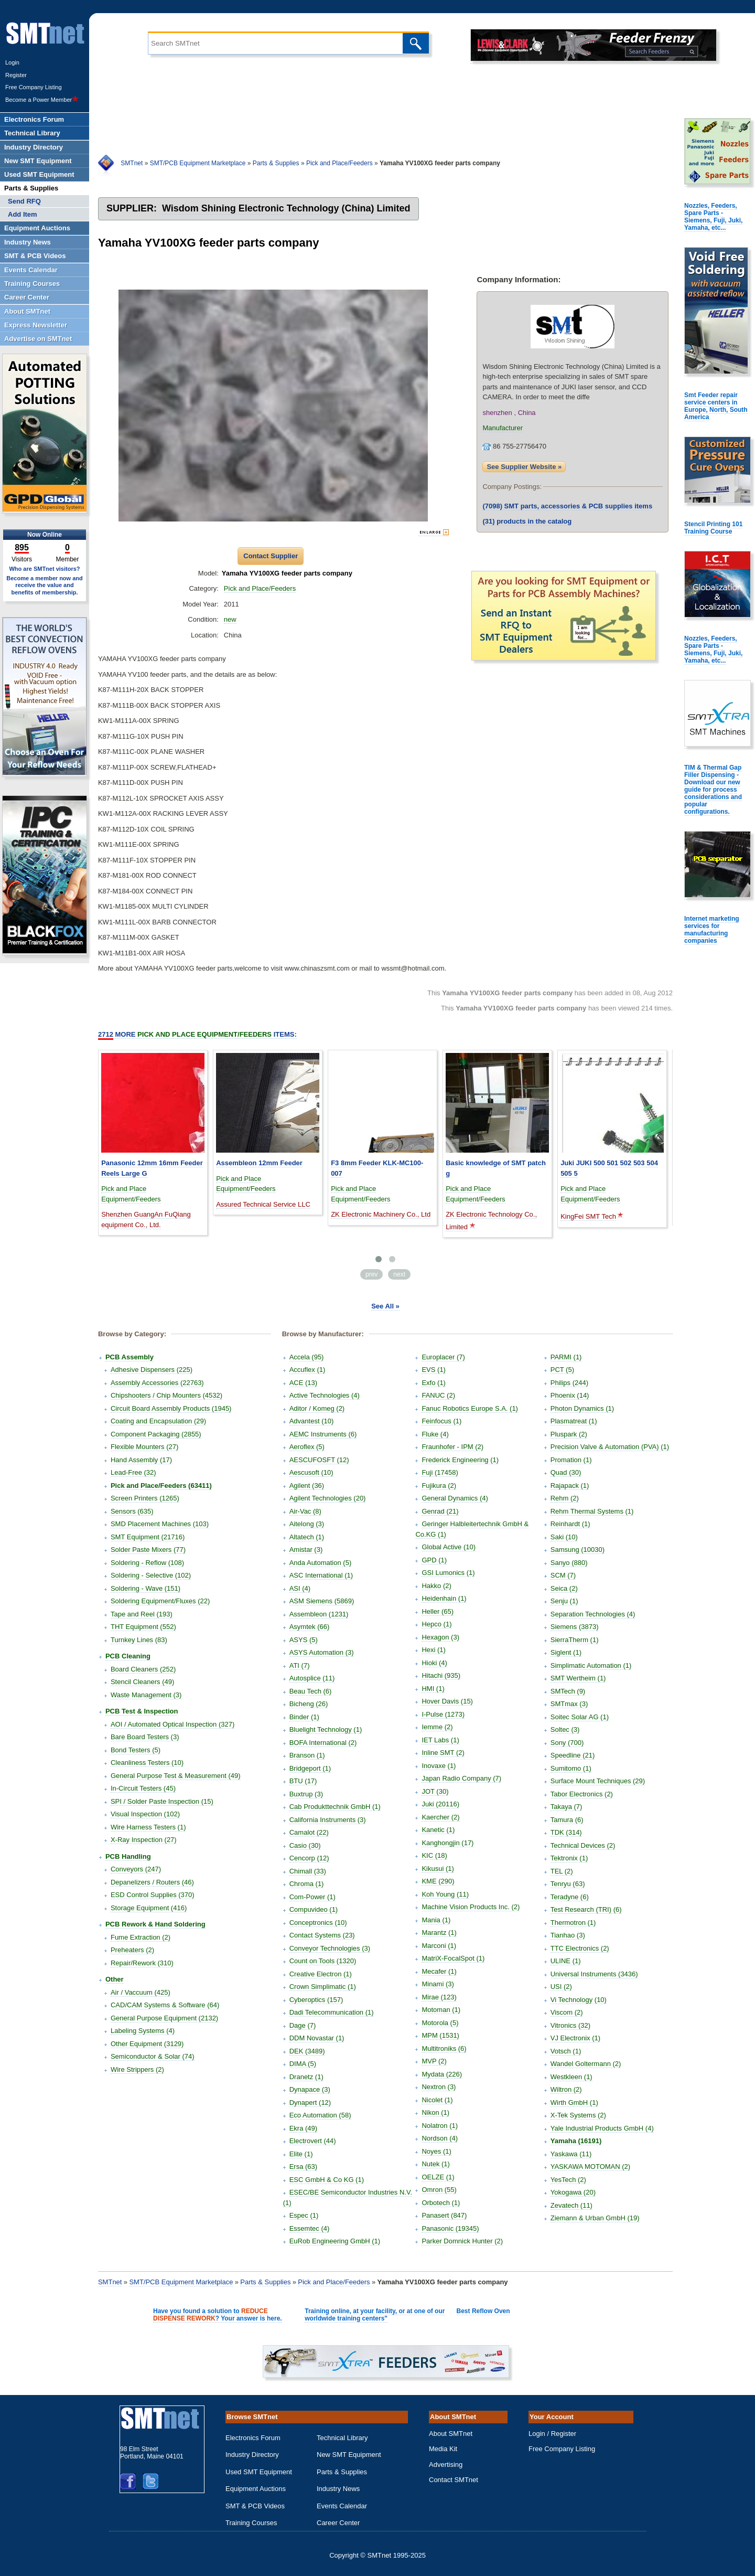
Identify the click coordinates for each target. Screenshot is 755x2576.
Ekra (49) (303, 2128)
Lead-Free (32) (133, 1472)
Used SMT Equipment (258, 2472)
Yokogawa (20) (573, 2192)
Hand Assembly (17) (141, 1460)
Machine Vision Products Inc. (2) (471, 1907)
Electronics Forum (253, 2438)
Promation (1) (571, 1460)
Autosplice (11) (312, 1678)
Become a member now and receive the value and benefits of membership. (44, 585)
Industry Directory (252, 2454)
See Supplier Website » (524, 467)
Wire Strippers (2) (137, 2069)
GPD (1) (434, 1560)
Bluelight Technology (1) (325, 1729)
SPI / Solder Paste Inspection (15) (162, 1801)
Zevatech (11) (571, 2205)
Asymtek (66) (309, 1627)
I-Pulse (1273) (443, 1714)
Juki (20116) (440, 1804)
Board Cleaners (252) (143, 1669)
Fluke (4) (435, 1434)
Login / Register (552, 2433)
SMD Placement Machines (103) (160, 1524)
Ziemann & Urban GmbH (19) (595, 2218)
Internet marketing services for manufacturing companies (711, 929)
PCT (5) (562, 1370)
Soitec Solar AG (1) (580, 1717)
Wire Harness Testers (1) (148, 1827)
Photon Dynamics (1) (582, 1408)
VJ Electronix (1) (575, 2038)
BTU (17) (303, 1781)
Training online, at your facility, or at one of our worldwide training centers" (375, 2314)
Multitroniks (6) (444, 2048)
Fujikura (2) (439, 1485)
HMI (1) (433, 1689)
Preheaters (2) (132, 1950)
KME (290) (438, 1881)
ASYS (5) (303, 1640)
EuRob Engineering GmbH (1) (334, 2241)
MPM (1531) (440, 2035)
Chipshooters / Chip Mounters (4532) (166, 1395)
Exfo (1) (434, 1383)
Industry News (338, 2489)
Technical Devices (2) (583, 1845)
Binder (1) (304, 1717)
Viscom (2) (567, 2012)
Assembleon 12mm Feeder (259, 1163)
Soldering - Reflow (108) (147, 1563)
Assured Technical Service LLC (263, 1204)
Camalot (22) (309, 1832)
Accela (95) (306, 1357)
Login (12, 62)
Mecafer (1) (439, 1971)
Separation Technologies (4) (593, 1614)
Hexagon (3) (440, 1637)
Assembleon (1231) (319, 1614)
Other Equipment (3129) (147, 2044)
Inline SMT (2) (443, 1753)
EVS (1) (434, 1370)
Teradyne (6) (570, 1897)
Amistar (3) (306, 1549)
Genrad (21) (440, 1511)
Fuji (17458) (440, 1472)
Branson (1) (307, 1755)
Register (16, 75)
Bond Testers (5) (135, 1750)
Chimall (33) (307, 1871)
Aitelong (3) (306, 1524)
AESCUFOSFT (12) (319, 1460)
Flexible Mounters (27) (144, 1447)
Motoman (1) (441, 2010)
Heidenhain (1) (444, 1598)
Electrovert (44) (312, 2141)
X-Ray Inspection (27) (144, 1840)
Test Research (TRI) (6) (586, 1909)
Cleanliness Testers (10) (147, 1762)
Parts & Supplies (276, 163)
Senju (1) (564, 1601)
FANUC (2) (438, 1395)
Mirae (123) (439, 1997)
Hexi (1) (434, 1650)
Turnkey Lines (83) (139, 1640)
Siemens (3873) (575, 1627)
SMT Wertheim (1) (578, 1678)
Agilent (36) (306, 1485)
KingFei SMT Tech (588, 1216)
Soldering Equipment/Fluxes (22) (160, 1601)
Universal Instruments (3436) (594, 1974)
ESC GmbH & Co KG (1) (326, 2180)
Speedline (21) (573, 1755)
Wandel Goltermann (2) (586, 2064)
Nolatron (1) (440, 2126)
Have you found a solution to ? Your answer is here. (217, 2314)
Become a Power (42, 100)
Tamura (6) (567, 1820)
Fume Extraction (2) (140, 1937)
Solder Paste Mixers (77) (148, 1549)
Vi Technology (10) (579, 2000)
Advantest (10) (311, 1421)
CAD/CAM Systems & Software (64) (165, 2005)
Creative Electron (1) (320, 1974)
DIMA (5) (302, 2064)
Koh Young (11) (445, 1894)
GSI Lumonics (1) (448, 1573)
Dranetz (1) (306, 2077)
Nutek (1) (435, 2164)
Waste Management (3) (146, 1695)
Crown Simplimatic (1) (322, 1986)
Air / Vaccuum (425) (140, 1992)
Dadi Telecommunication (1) (331, 2012)
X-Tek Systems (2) (578, 2115)
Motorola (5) (440, 2023)
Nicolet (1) (437, 2100)
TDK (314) (566, 1832)
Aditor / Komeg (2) (317, 1408)
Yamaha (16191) (576, 2141)
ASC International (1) (321, 1575)
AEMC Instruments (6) (323, 1434)
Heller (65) (438, 1611)
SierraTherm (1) (575, 1640)
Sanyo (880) (569, 1563)
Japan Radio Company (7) (461, 1778)
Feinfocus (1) (441, 1421)
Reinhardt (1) (570, 1524)
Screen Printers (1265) (145, 1498)
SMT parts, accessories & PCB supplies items (567, 506)
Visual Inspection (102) (145, 1814)
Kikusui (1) (438, 1868)
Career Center (338, 2523)
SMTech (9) (568, 1691)
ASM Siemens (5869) (321, 1601)
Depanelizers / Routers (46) (152, 1882)
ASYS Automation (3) (321, 1652)
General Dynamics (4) (455, 1498)
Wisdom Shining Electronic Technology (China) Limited (286, 208)
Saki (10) (564, 1537)
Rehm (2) (565, 1498)
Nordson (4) (440, 2138)
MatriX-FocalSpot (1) (453, 1958)
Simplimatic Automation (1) (591, 1665)
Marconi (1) (439, 1946)
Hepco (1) (436, 1624)
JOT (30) (435, 1791)
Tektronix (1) (569, 1858)
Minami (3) (438, 1984)
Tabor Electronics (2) (582, 1794)
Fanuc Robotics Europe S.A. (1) (470, 1408)
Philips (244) (569, 1383)
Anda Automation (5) (320, 1563)
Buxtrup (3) (306, 1794)
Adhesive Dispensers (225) (151, 1370)
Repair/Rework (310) (142, 1963)
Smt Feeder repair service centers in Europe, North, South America (716, 406)
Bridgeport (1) (310, 1768)
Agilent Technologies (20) (327, 1498)
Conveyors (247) (136, 1869)
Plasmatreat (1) (574, 1421)
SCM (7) (563, 1575)
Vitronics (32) (570, 2025)
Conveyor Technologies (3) (329, 1948)
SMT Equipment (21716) (148, 1537)
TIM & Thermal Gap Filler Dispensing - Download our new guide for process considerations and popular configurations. (713, 789)
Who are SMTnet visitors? (44, 569)
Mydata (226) (442, 2074)
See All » (385, 1306)
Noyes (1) (436, 2151)
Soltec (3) (565, 1729)
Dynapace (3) (309, 2089)
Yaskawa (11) (571, 2154)
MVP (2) (434, 2061)
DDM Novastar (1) (316, 2038)
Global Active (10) (449, 1547)
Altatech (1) (306, 1537)
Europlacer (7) (443, 1357)
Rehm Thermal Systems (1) (592, 1511)
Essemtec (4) (309, 2228)
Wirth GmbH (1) (574, 2102)
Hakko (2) (436, 1586)
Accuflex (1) (307, 1370)
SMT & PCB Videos (255, 2506)
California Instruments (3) (327, 1820)
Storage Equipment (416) (149, 1908)
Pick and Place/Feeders (339, 163)
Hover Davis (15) (447, 1701)
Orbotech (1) (441, 2203)
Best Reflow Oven (483, 2311)
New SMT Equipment (349, 2454)
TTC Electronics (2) (580, 1948)
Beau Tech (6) (310, 1691)
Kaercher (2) (440, 1817)
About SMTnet (450, 2433)
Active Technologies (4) (324, 1395)
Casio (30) (305, 1845)
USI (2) (561, 1986)
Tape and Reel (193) (141, 1614)
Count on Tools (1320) (323, 1961)
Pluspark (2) (569, 1434)
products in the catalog (526, 521)
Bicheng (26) (308, 1704)
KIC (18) (434, 1855)
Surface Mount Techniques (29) (598, 1781)
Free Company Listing (33, 87)
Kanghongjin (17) (447, 1843)
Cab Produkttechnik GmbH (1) (335, 1807)
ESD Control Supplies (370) (153, 1895)
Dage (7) (302, 2025)
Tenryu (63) (568, 1884)
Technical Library (342, 2438)
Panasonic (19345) (450, 2228)
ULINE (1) (566, 1961)
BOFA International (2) (323, 1743)
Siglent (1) (566, 1652)
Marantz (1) (439, 1932)
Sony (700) (567, 1743)
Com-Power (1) (312, 1897)
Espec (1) (304, 2215)
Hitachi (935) (441, 1675)
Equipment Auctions (255, 2489)
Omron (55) (439, 2190)
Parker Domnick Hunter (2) (462, 2241)
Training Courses (251, 2523)
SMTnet (132, 163)
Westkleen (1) (571, 2077)
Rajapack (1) (570, 1485)
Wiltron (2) (566, 2089)
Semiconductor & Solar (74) (153, 2056)
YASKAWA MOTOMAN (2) (590, 2166)
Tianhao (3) (568, 1935)
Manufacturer (502, 428)
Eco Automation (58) (320, 2115)
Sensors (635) (132, 1511)
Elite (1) (301, 2154)
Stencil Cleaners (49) (142, 1682)
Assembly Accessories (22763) (157, 1383)
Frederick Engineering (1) (460, 1460)
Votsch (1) (566, 2051)
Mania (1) (436, 1920)
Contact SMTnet (453, 2480)
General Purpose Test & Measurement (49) (176, 1776)
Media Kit (443, 2449)
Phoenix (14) (570, 1395)
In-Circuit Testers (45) (143, 1788)
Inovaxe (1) (439, 1766)
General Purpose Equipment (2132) (164, 2018)
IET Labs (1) (440, 1740)
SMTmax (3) (569, 1704)
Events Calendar (342, 2506)
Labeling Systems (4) (143, 2031)
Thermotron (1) (573, 1922)
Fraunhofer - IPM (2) (452, 1447)
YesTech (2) (568, 2180)
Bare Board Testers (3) (145, 1737)
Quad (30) (566, 1472)
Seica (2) (564, 1588)
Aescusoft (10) (311, 1472)
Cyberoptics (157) (316, 2000)
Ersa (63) (303, 2166)
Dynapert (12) (310, 2102)
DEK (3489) (307, 2051)
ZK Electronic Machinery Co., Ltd (380, 1214)
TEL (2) (562, 1871)
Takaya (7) (567, 1807)
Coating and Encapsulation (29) (158, 1421)
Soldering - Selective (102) (151, 1575)
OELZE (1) (438, 2177)
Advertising (445, 2464)
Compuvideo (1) (313, 1909)
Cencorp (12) (309, 1858)
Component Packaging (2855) (156, 1434)
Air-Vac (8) (305, 1511)
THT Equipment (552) (143, 1627)
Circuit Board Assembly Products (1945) (171, 1408)
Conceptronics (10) (318, 1922)
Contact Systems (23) (322, 1935)
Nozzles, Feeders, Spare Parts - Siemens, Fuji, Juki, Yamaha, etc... (713, 216)
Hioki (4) (434, 1663)
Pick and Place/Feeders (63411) (161, 1485)
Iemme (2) (437, 1727)
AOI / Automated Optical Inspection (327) (172, 1724)
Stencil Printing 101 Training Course (713, 527)
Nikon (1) (435, 2112)
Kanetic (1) (438, 1830)
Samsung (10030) (578, 1549)
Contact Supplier (270, 556)
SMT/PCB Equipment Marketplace (198, 163)
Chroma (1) (306, 1884)
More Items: (197, 1034)
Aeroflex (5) (307, 1447)
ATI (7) (299, 1665)
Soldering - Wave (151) (145, 1588)
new (230, 619)
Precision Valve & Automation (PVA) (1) (610, 1447)
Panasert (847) (444, 2215)
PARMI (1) (566, 1357)
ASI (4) (299, 1588)
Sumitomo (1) (571, 1768)
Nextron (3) (439, 2087)
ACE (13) (303, 1383)
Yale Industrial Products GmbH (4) (602, 2128)
